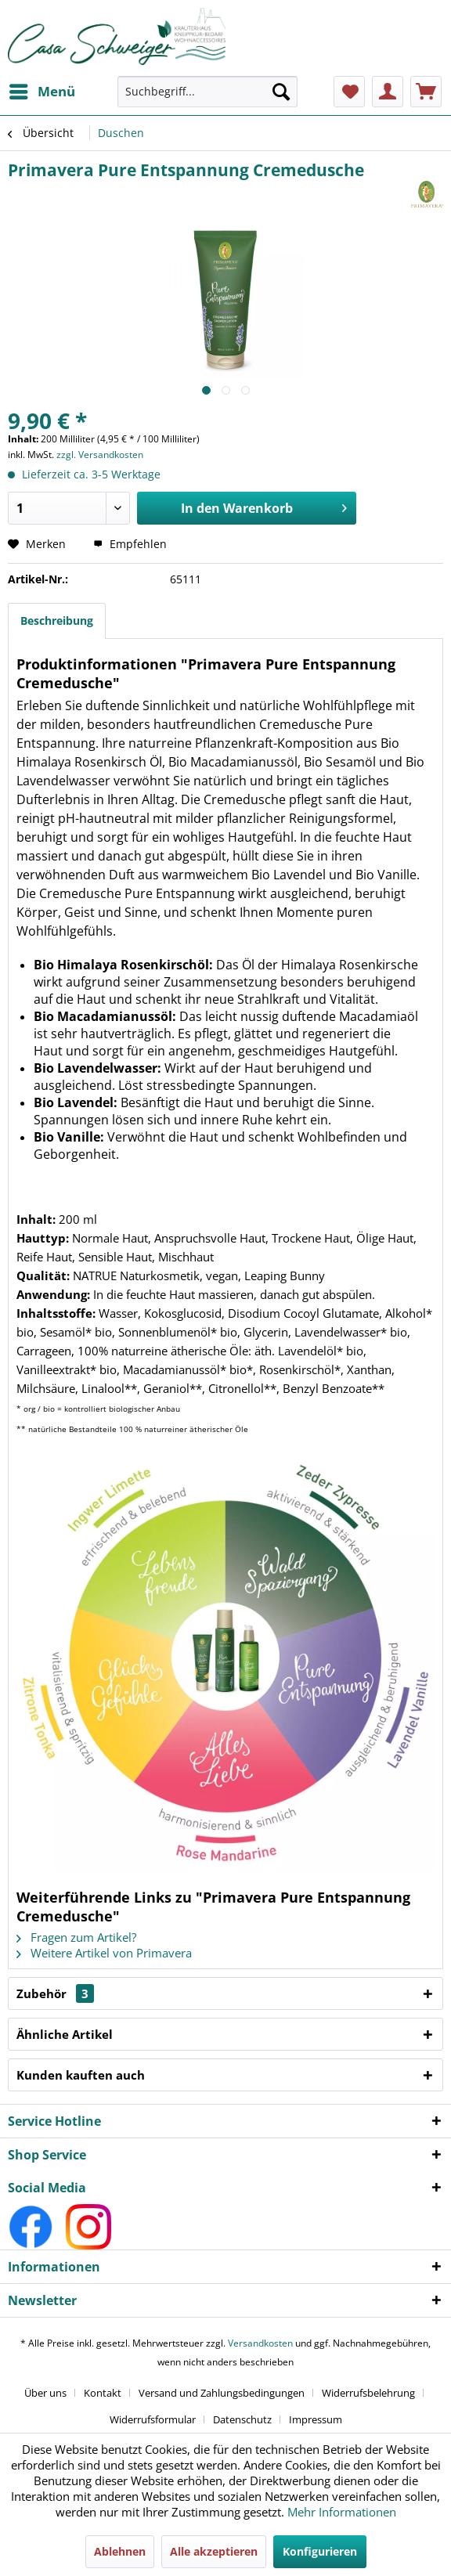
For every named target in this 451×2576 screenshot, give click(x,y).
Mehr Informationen (341, 2512)
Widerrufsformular (153, 2419)
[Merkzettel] (349, 91)
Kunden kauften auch (80, 2075)
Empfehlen (130, 543)
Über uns (45, 2393)
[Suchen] (281, 91)
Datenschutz (242, 2419)
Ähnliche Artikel (64, 2034)
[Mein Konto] (387, 91)
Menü (42, 89)
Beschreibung (56, 620)
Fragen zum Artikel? (76, 1937)
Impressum (315, 2419)
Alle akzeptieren (214, 2551)
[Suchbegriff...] (207, 91)
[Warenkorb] (426, 91)
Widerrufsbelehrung (368, 2393)
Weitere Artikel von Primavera (104, 1953)
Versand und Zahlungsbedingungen (222, 2393)
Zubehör (55, 1993)
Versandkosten (260, 2343)
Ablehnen (120, 2551)
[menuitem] (41, 91)
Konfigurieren (320, 2551)
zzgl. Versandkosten (99, 454)
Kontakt (102, 2393)
